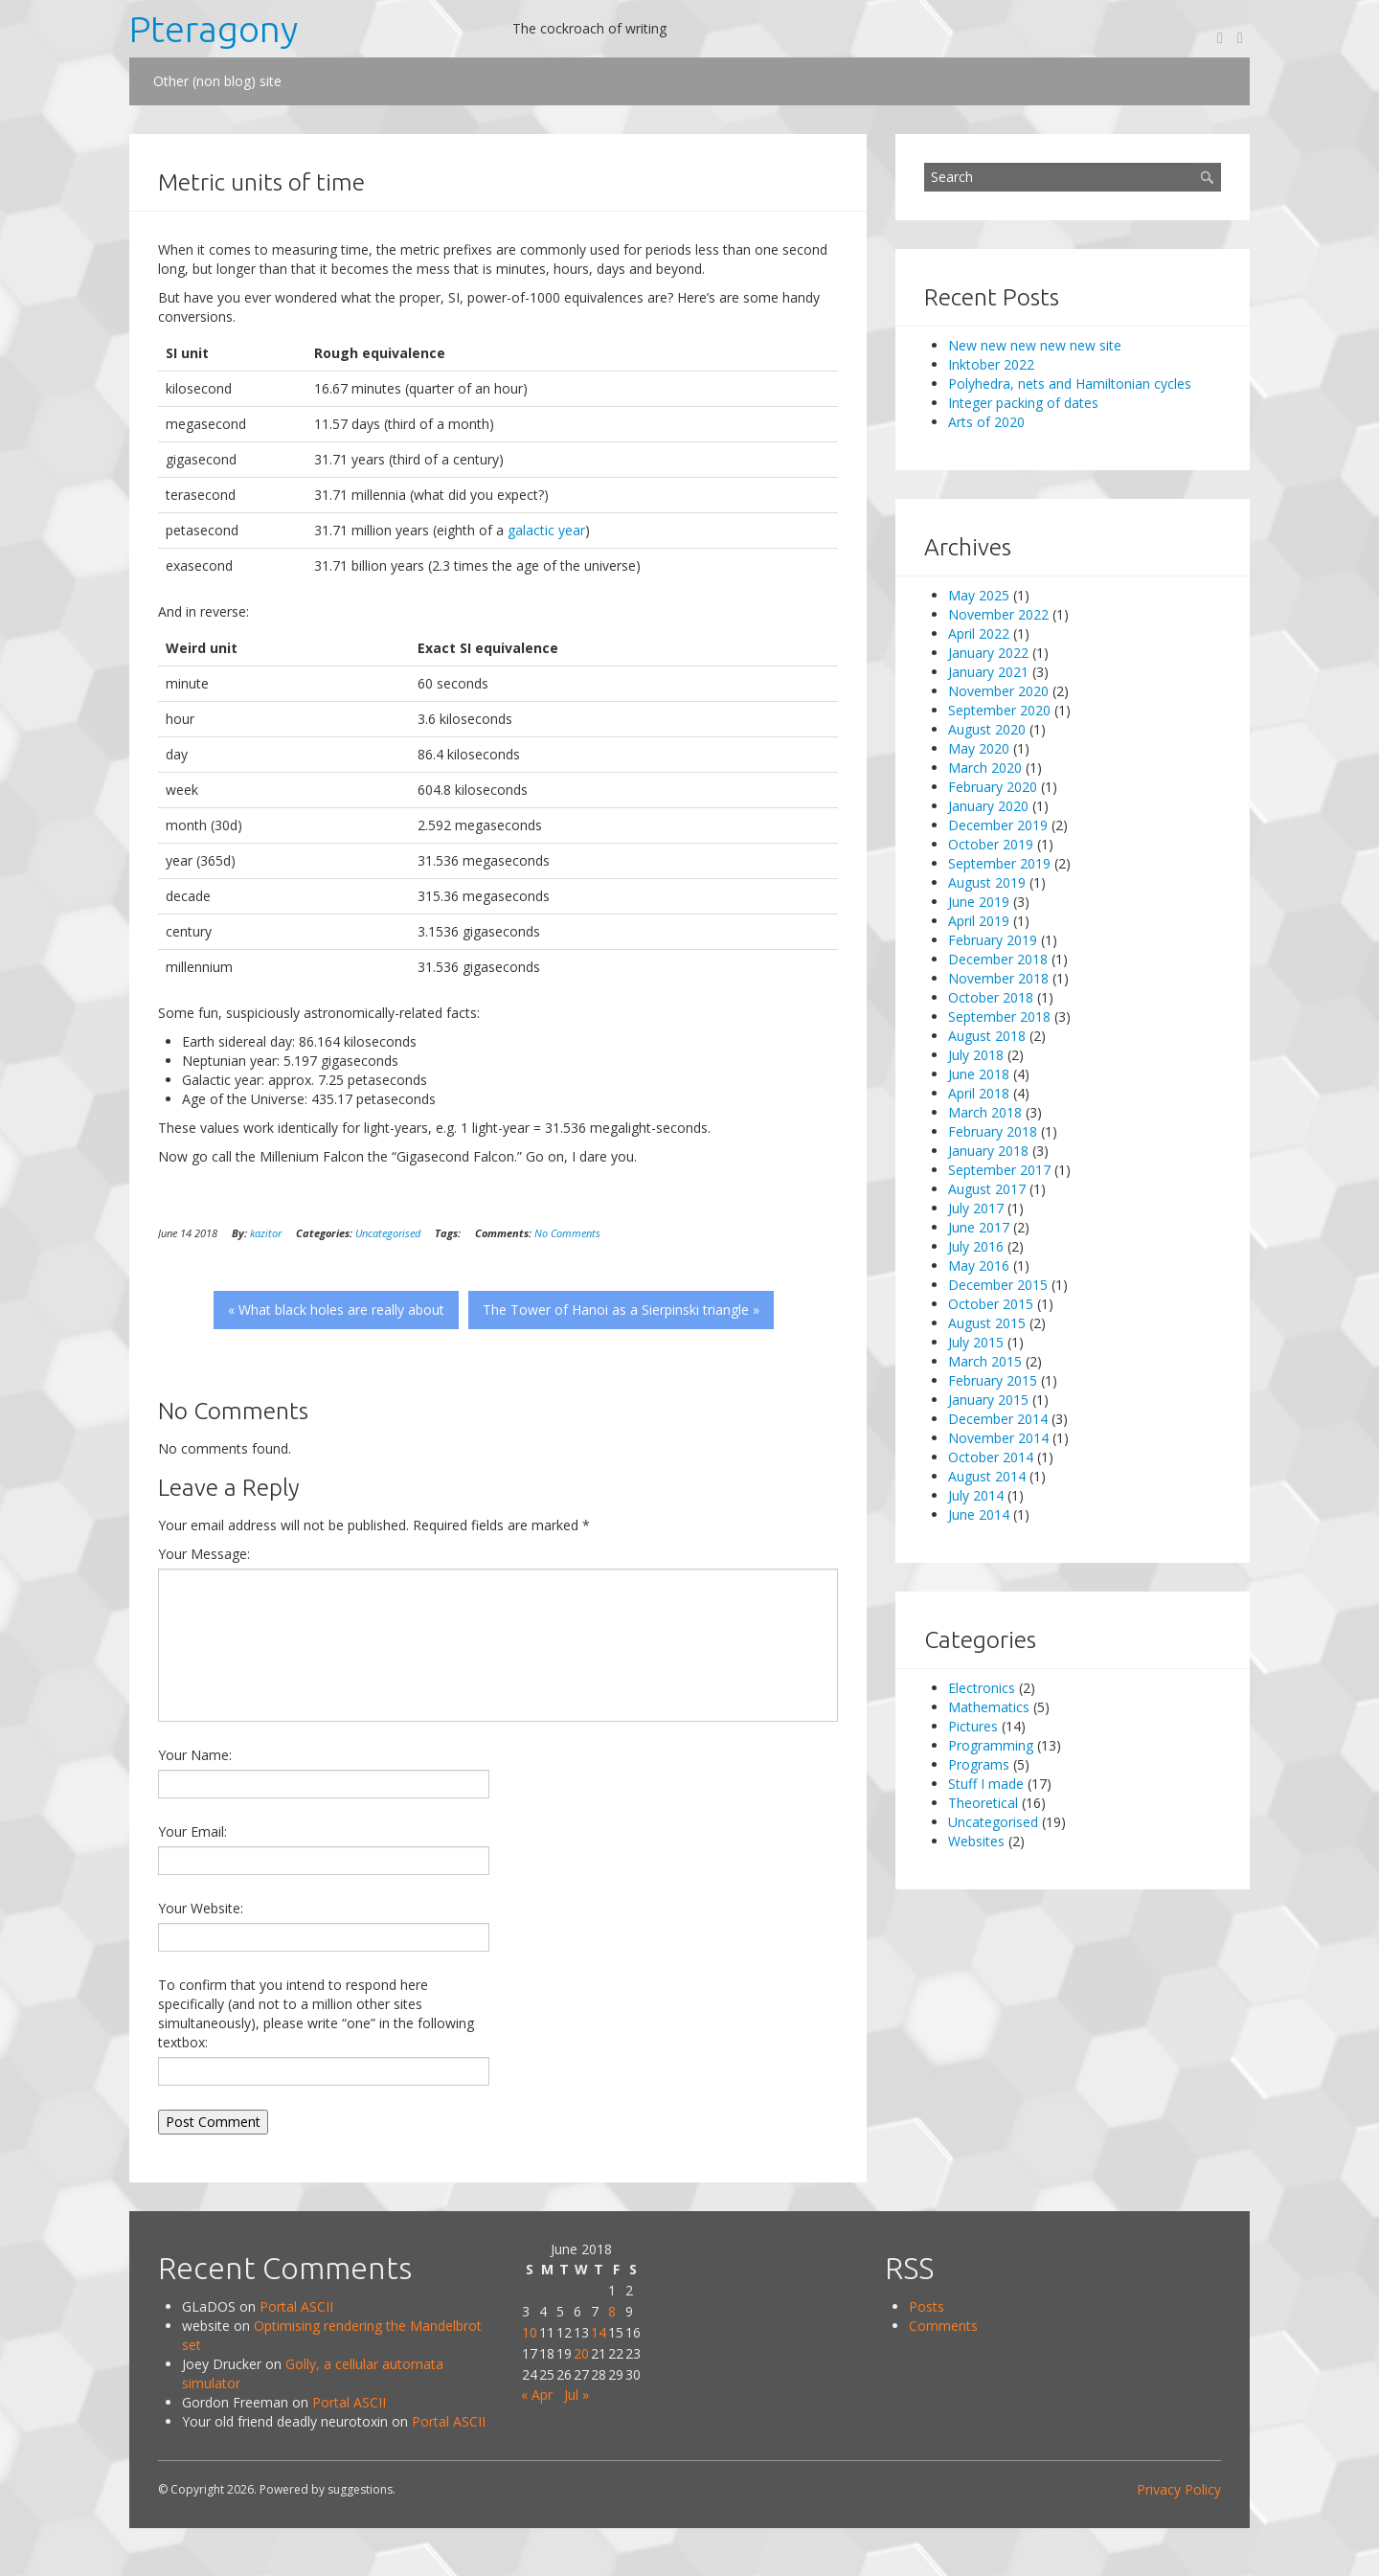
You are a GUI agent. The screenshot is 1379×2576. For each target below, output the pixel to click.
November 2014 (998, 1438)
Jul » (576, 2394)
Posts (926, 2306)
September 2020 (999, 710)
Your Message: (204, 1554)
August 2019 (987, 882)
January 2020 (988, 806)
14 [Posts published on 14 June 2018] (598, 2332)
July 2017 (976, 1208)
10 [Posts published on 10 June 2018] (529, 2332)
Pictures (973, 1726)
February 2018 (992, 1131)
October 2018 (990, 997)
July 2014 (976, 1495)
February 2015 (992, 1380)
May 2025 (978, 595)
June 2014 (978, 1514)
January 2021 (988, 672)
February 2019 (992, 940)
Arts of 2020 (986, 422)
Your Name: (195, 1755)
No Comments (567, 1233)
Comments (943, 2325)
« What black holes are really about (336, 1309)
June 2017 (978, 1227)
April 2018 (978, 1093)
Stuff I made (986, 1783)
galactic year (546, 530)
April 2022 (978, 633)
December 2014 (998, 1419)
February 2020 (992, 787)
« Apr (537, 2394)
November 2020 (998, 691)
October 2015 (990, 1304)
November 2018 (998, 978)
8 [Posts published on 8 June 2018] (612, 2311)
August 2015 (987, 1323)
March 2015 (985, 1361)
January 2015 (988, 1399)
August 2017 (987, 1189)
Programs (978, 1764)
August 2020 (987, 729)
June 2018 (978, 1074)
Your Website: (200, 1908)
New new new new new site (1034, 345)
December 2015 (998, 1285)
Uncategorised (387, 1233)
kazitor (266, 1233)
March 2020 (985, 767)
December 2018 (998, 959)
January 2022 (988, 653)
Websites (976, 1841)
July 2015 (976, 1342)
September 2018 (999, 1016)
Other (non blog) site (217, 81)
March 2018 (985, 1112)
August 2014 (987, 1476)
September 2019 (999, 863)
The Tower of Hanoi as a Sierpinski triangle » (621, 1309)
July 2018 (976, 1055)
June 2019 (978, 902)
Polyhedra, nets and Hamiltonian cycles (1069, 383)
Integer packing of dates (1023, 403)
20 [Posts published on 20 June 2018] (581, 2353)
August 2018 (987, 1036)
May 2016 (978, 1265)
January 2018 (988, 1150)
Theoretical (983, 1803)
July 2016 (976, 1246)
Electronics (981, 1688)
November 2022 (998, 614)
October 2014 (990, 1457)
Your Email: (192, 1831)
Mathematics (988, 1707)
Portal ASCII (296, 2306)
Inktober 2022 (991, 364)
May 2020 (978, 748)
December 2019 (998, 825)
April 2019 (978, 921)
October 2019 (990, 844)
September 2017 (999, 1170)
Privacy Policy (1179, 2489)
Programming (990, 1745)
